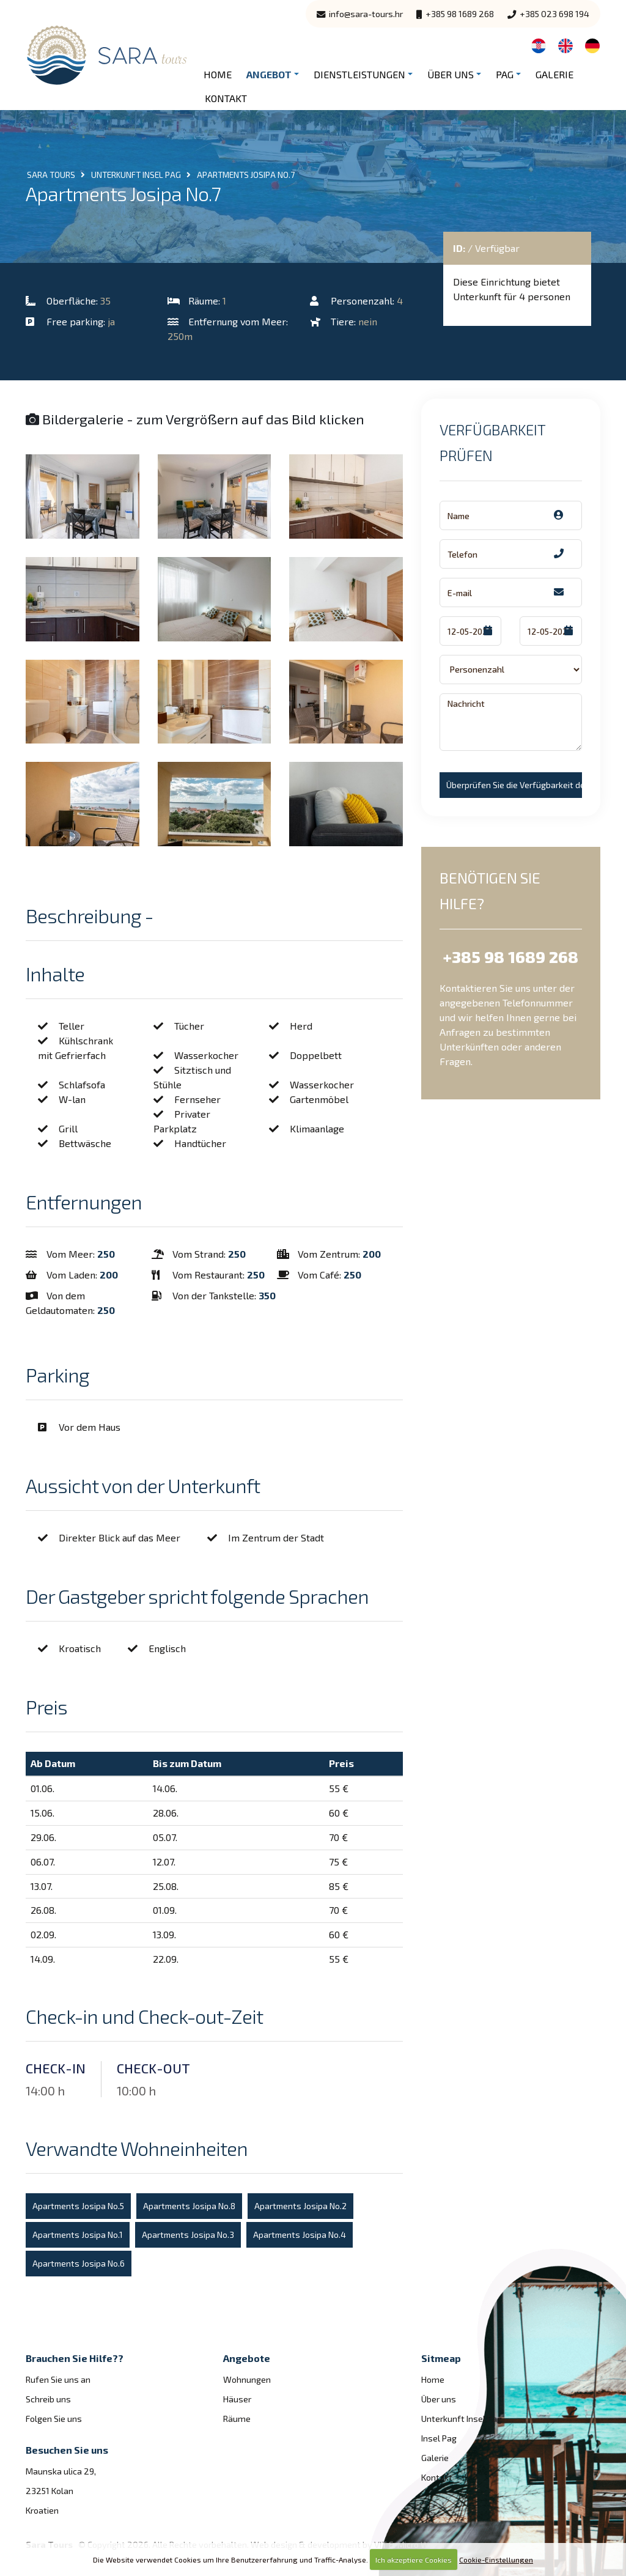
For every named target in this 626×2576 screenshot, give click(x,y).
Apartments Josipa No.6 (78, 2263)
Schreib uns (48, 2399)
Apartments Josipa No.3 (188, 2234)
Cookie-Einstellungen (496, 2559)
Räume (237, 2418)
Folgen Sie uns (54, 2418)
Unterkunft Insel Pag (461, 2418)
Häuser (237, 2399)
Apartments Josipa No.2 (300, 2206)
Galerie (554, 74)
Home (218, 74)
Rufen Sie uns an (58, 2379)
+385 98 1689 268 (455, 14)
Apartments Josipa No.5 (78, 2206)
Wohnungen (247, 2379)
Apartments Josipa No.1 (77, 2234)
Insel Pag (439, 2438)
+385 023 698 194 (548, 14)
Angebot (269, 74)
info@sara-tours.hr (360, 14)
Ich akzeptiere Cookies (413, 2559)
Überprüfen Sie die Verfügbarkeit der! (514, 785)
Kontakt (226, 98)
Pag (505, 74)
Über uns (450, 74)
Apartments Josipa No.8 (189, 2206)
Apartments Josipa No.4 (299, 2234)
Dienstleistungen (359, 74)
